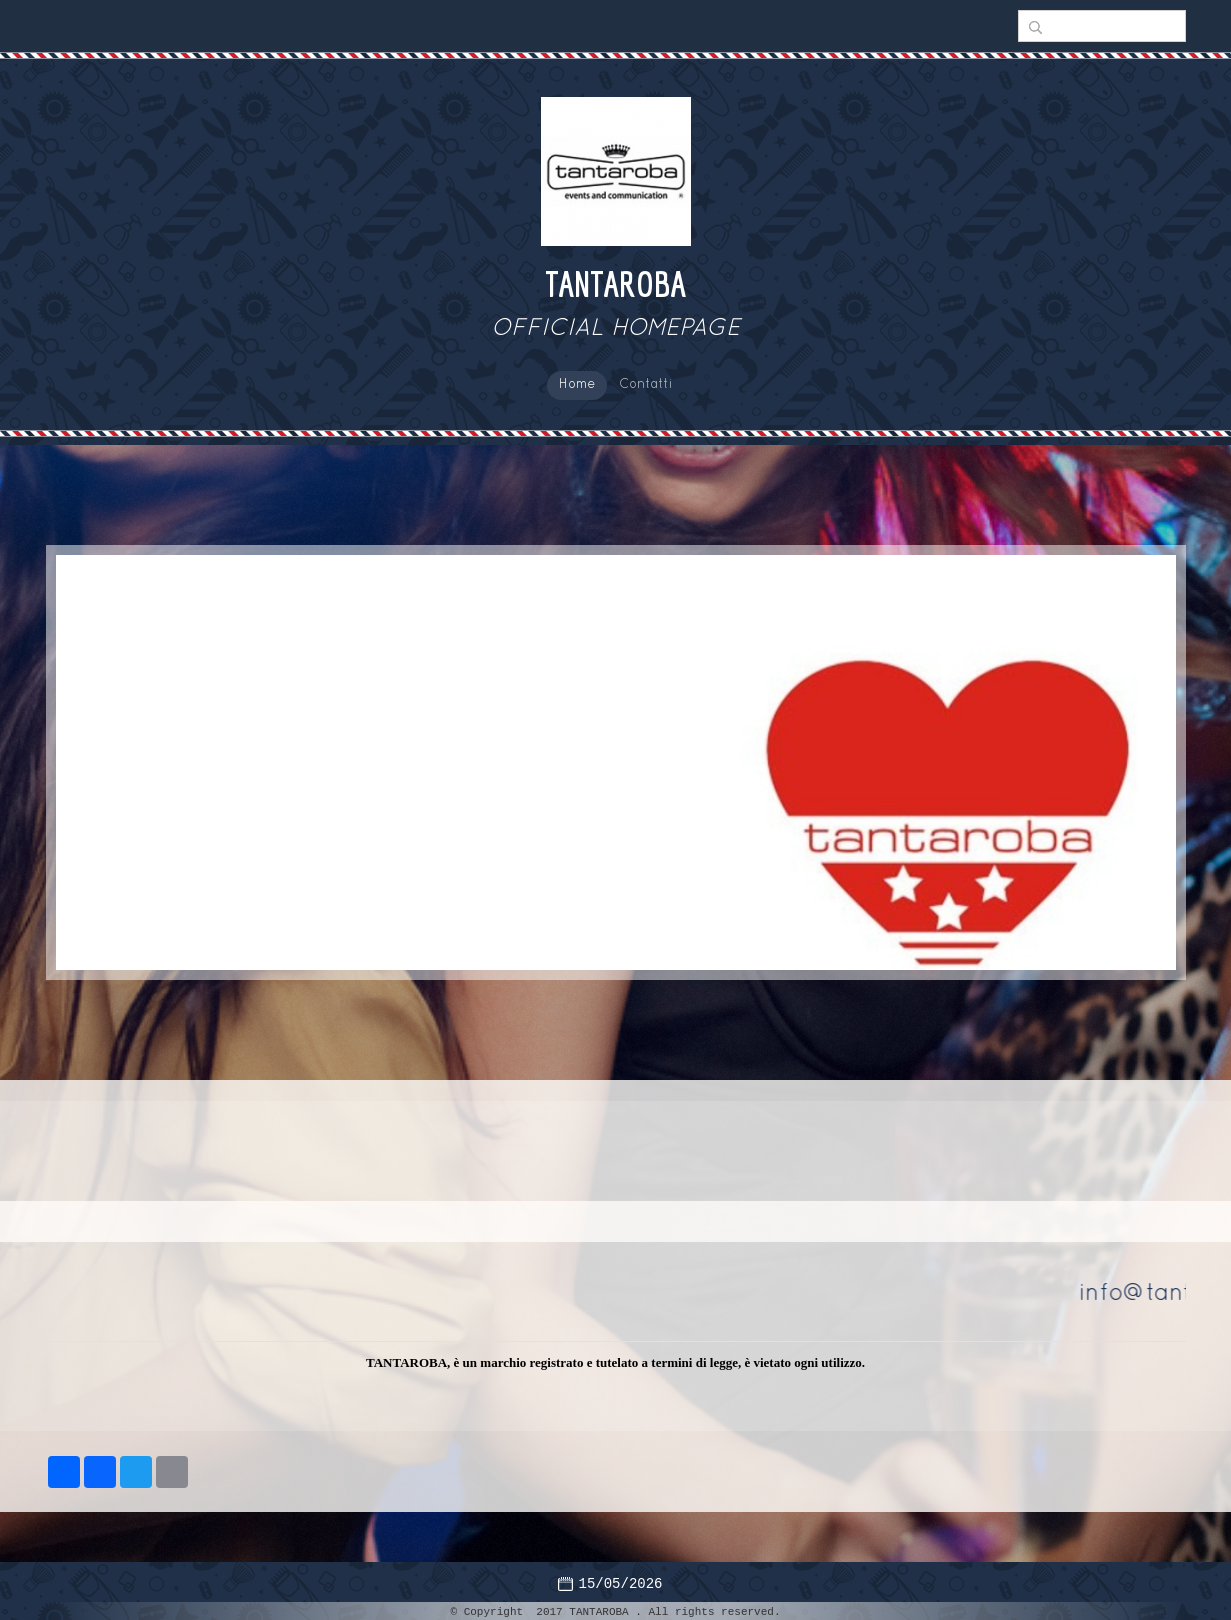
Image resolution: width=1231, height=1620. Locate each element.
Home (577, 385)
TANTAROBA (615, 283)
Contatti (646, 385)
